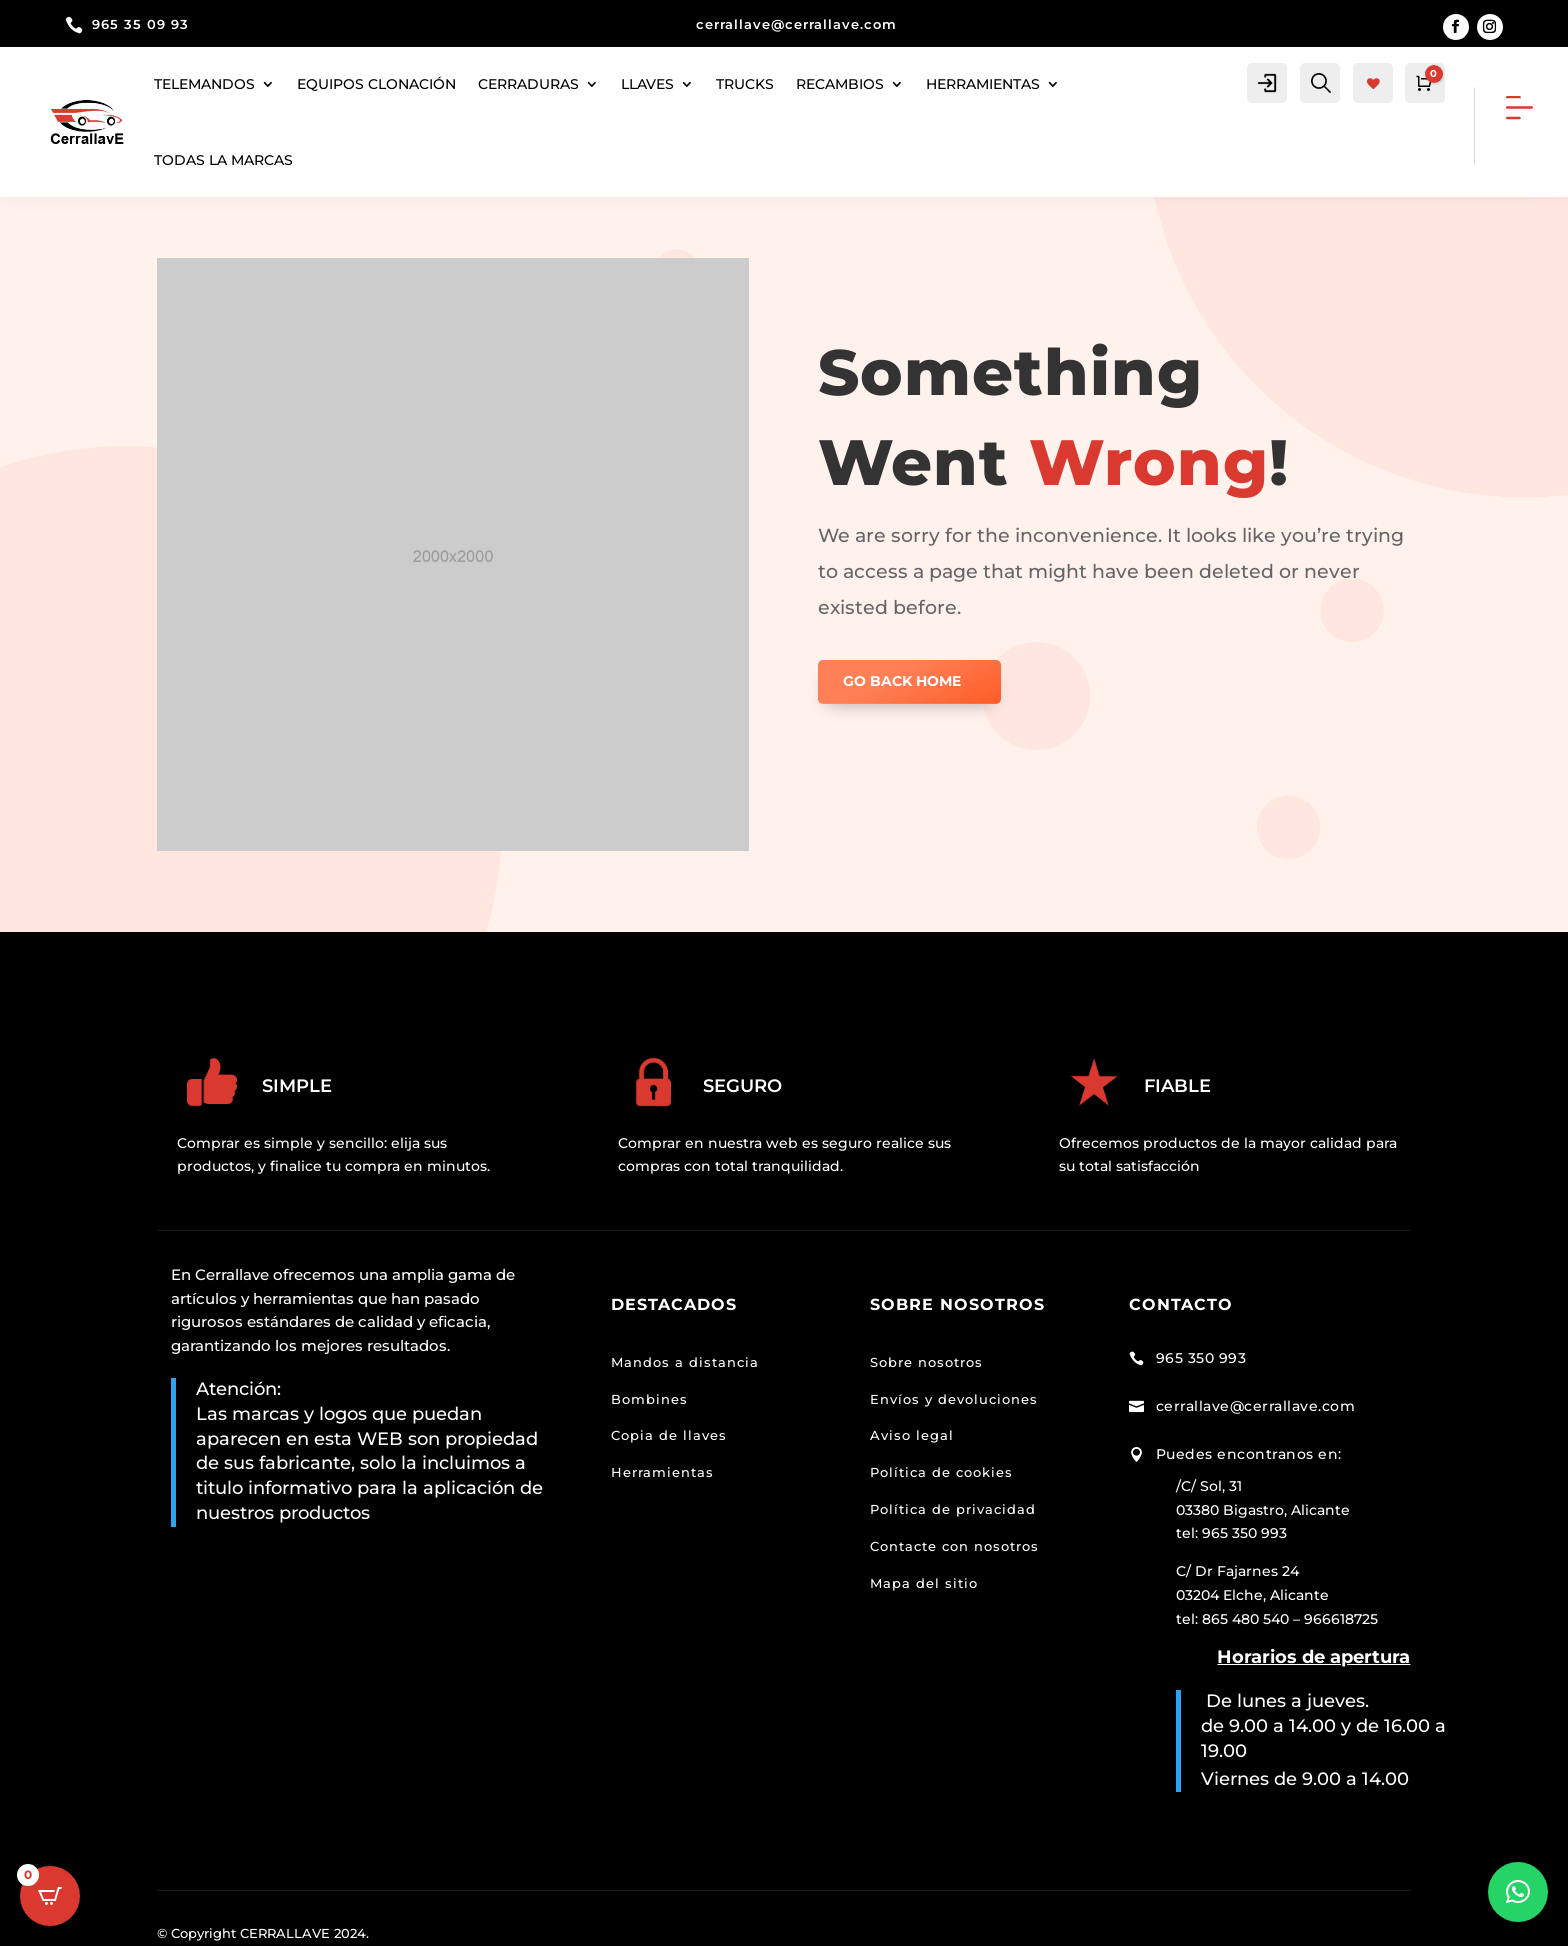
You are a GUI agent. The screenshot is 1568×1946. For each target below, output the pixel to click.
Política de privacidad (953, 1509)
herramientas (983, 84)
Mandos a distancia (685, 1362)
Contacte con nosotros (954, 1546)
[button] (1518, 1892)
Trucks (745, 84)
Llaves (647, 84)
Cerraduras (528, 84)
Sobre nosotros (926, 1362)
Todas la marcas (223, 160)
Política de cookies (941, 1472)
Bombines (649, 1399)
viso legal (917, 1435)
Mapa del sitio (924, 1583)
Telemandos (204, 84)
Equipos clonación (376, 84)
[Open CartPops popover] (50, 1896)
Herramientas (662, 1472)
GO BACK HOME (902, 681)
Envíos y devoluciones (954, 1399)
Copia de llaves (669, 1435)
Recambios (840, 84)
